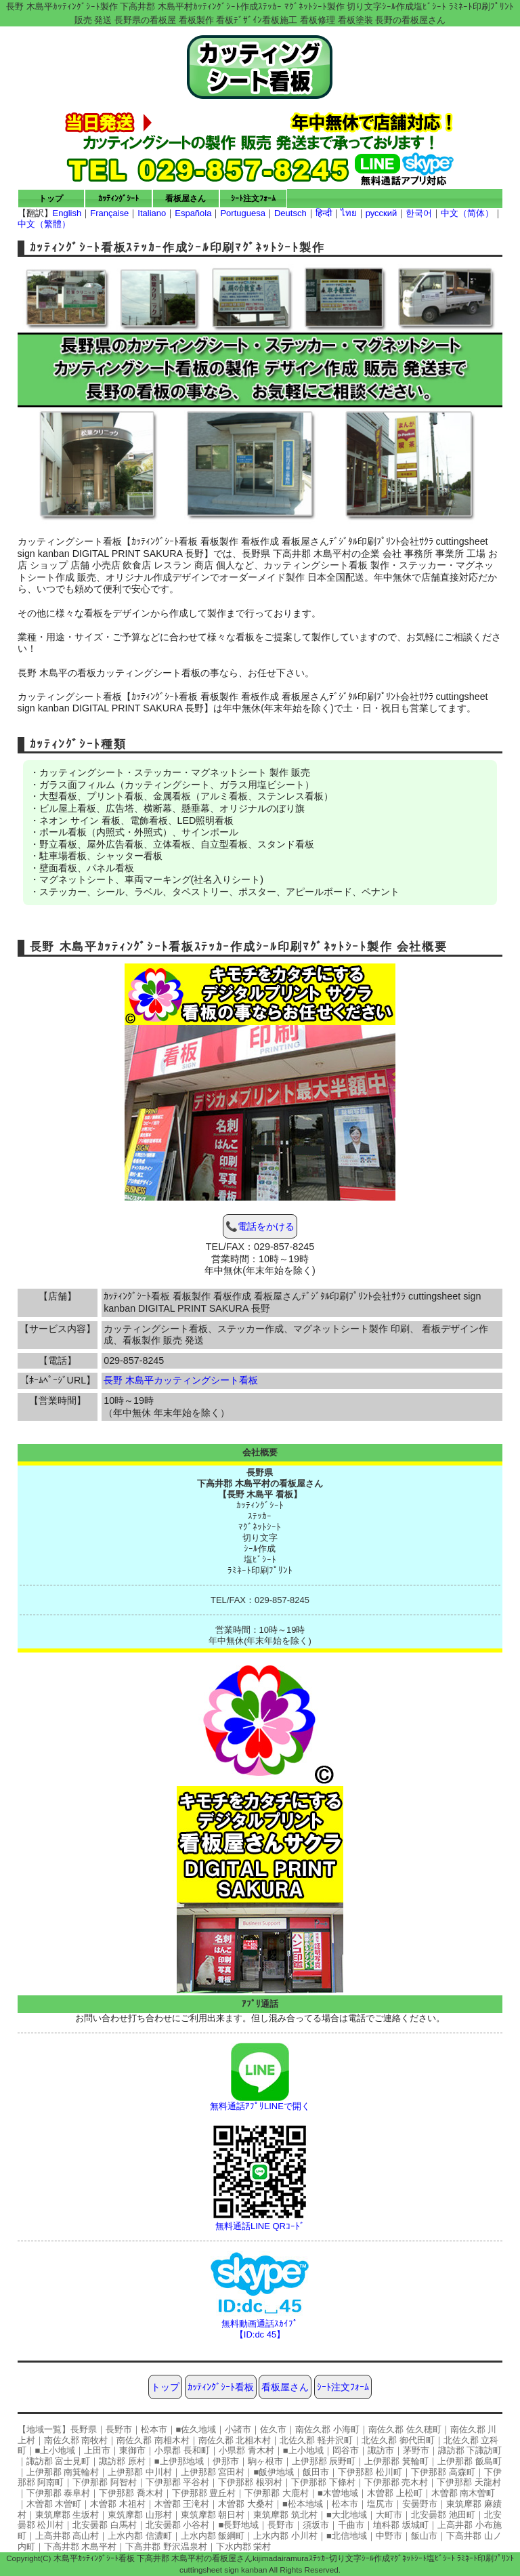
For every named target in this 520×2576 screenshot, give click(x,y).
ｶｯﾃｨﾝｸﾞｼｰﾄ (118, 198)
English (67, 213)
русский (381, 213)
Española (193, 213)
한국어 (419, 213)
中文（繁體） (44, 224)
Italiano (151, 213)
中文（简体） (467, 213)
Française (109, 213)
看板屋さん (185, 198)
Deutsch (290, 213)
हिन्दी (324, 213)
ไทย (349, 213)
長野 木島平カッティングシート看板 (181, 1380)
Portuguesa (242, 213)
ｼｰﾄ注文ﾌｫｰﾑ (253, 198)
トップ (51, 198)
